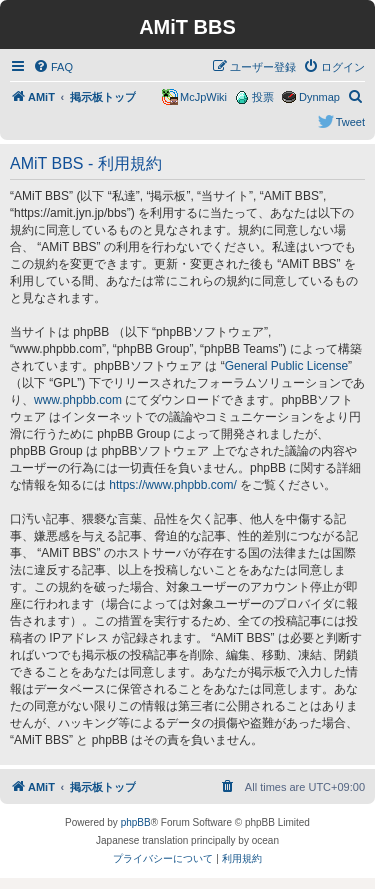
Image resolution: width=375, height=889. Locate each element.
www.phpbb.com (78, 400)
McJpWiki (203, 97)
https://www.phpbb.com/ (172, 485)
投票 (263, 97)
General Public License (286, 366)
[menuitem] (53, 67)
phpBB (136, 822)
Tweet (350, 122)
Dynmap (319, 97)
